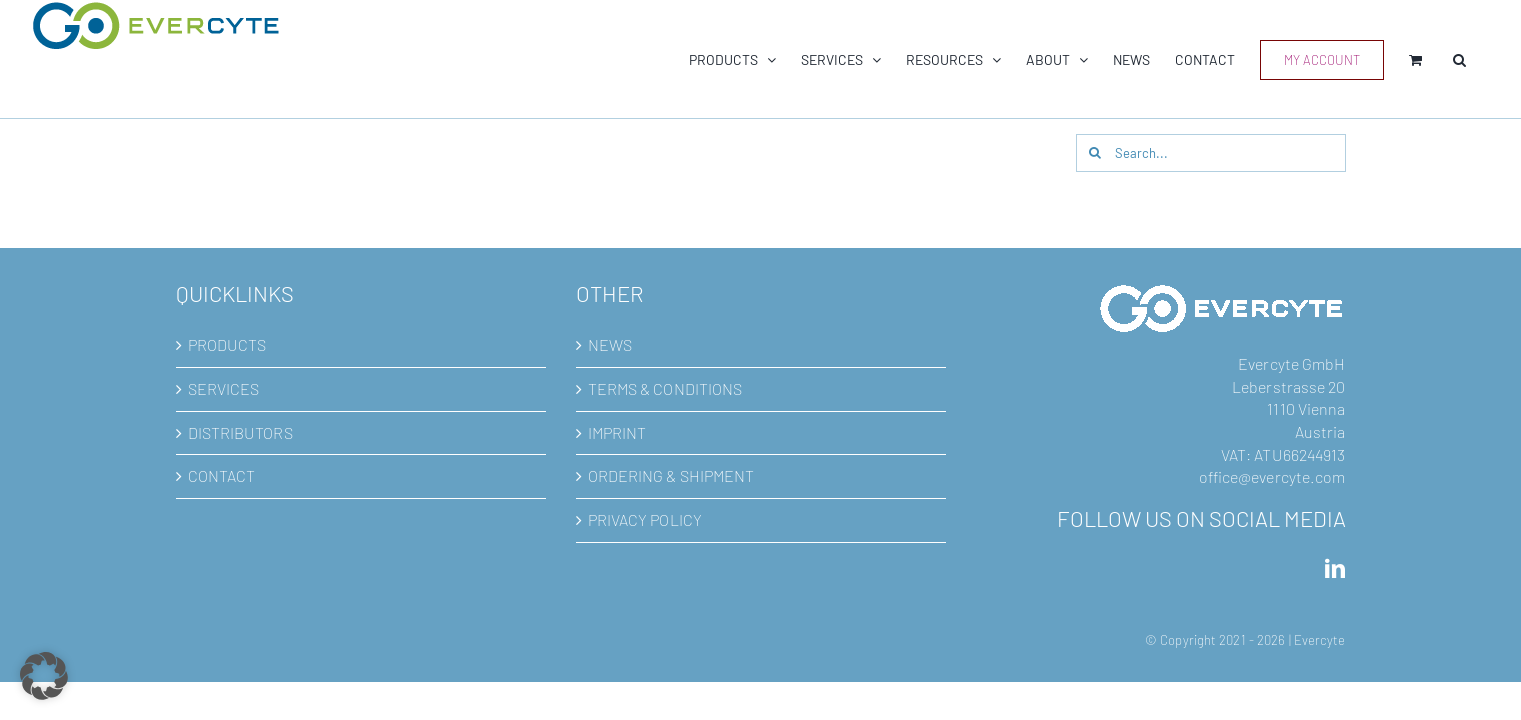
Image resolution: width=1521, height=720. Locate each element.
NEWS (610, 345)
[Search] (1095, 154)
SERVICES (224, 389)
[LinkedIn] (1335, 570)
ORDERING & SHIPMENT (671, 476)
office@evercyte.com (1272, 477)
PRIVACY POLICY (645, 520)
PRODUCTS (227, 345)
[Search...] (1210, 154)
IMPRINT (617, 433)
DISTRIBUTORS (240, 433)
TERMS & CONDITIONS (665, 389)
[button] (1484, 59)
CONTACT (222, 476)
